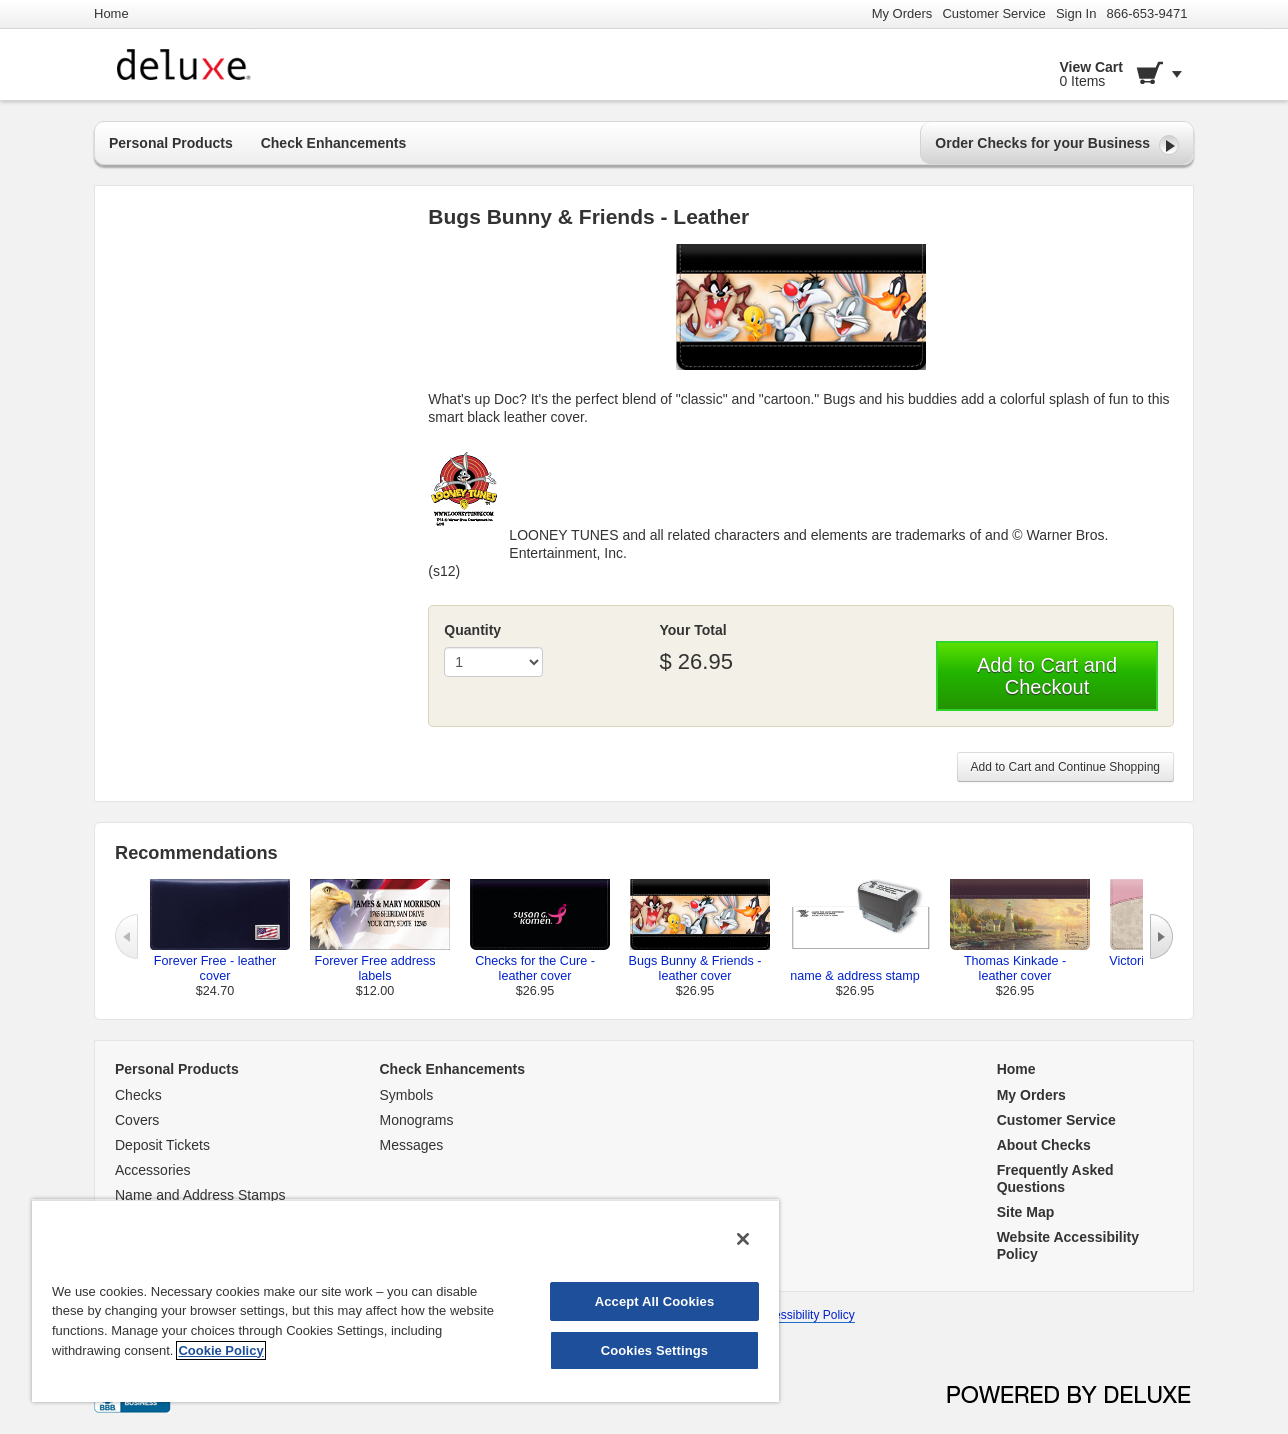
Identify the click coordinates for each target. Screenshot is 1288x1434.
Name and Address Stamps (200, 1195)
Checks (138, 1095)
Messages (412, 1145)
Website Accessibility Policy (781, 1315)
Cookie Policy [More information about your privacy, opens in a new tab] (220, 1350)
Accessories (152, 1170)
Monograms (417, 1120)
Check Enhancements (334, 143)
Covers (137, 1120)
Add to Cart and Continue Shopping (1065, 767)
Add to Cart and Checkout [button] (1047, 676)
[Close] (743, 1239)
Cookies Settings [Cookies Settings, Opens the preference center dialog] (655, 1350)
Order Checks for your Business (1057, 145)
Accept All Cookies (655, 1301)
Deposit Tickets (162, 1145)
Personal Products (171, 143)
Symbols (407, 1095)
